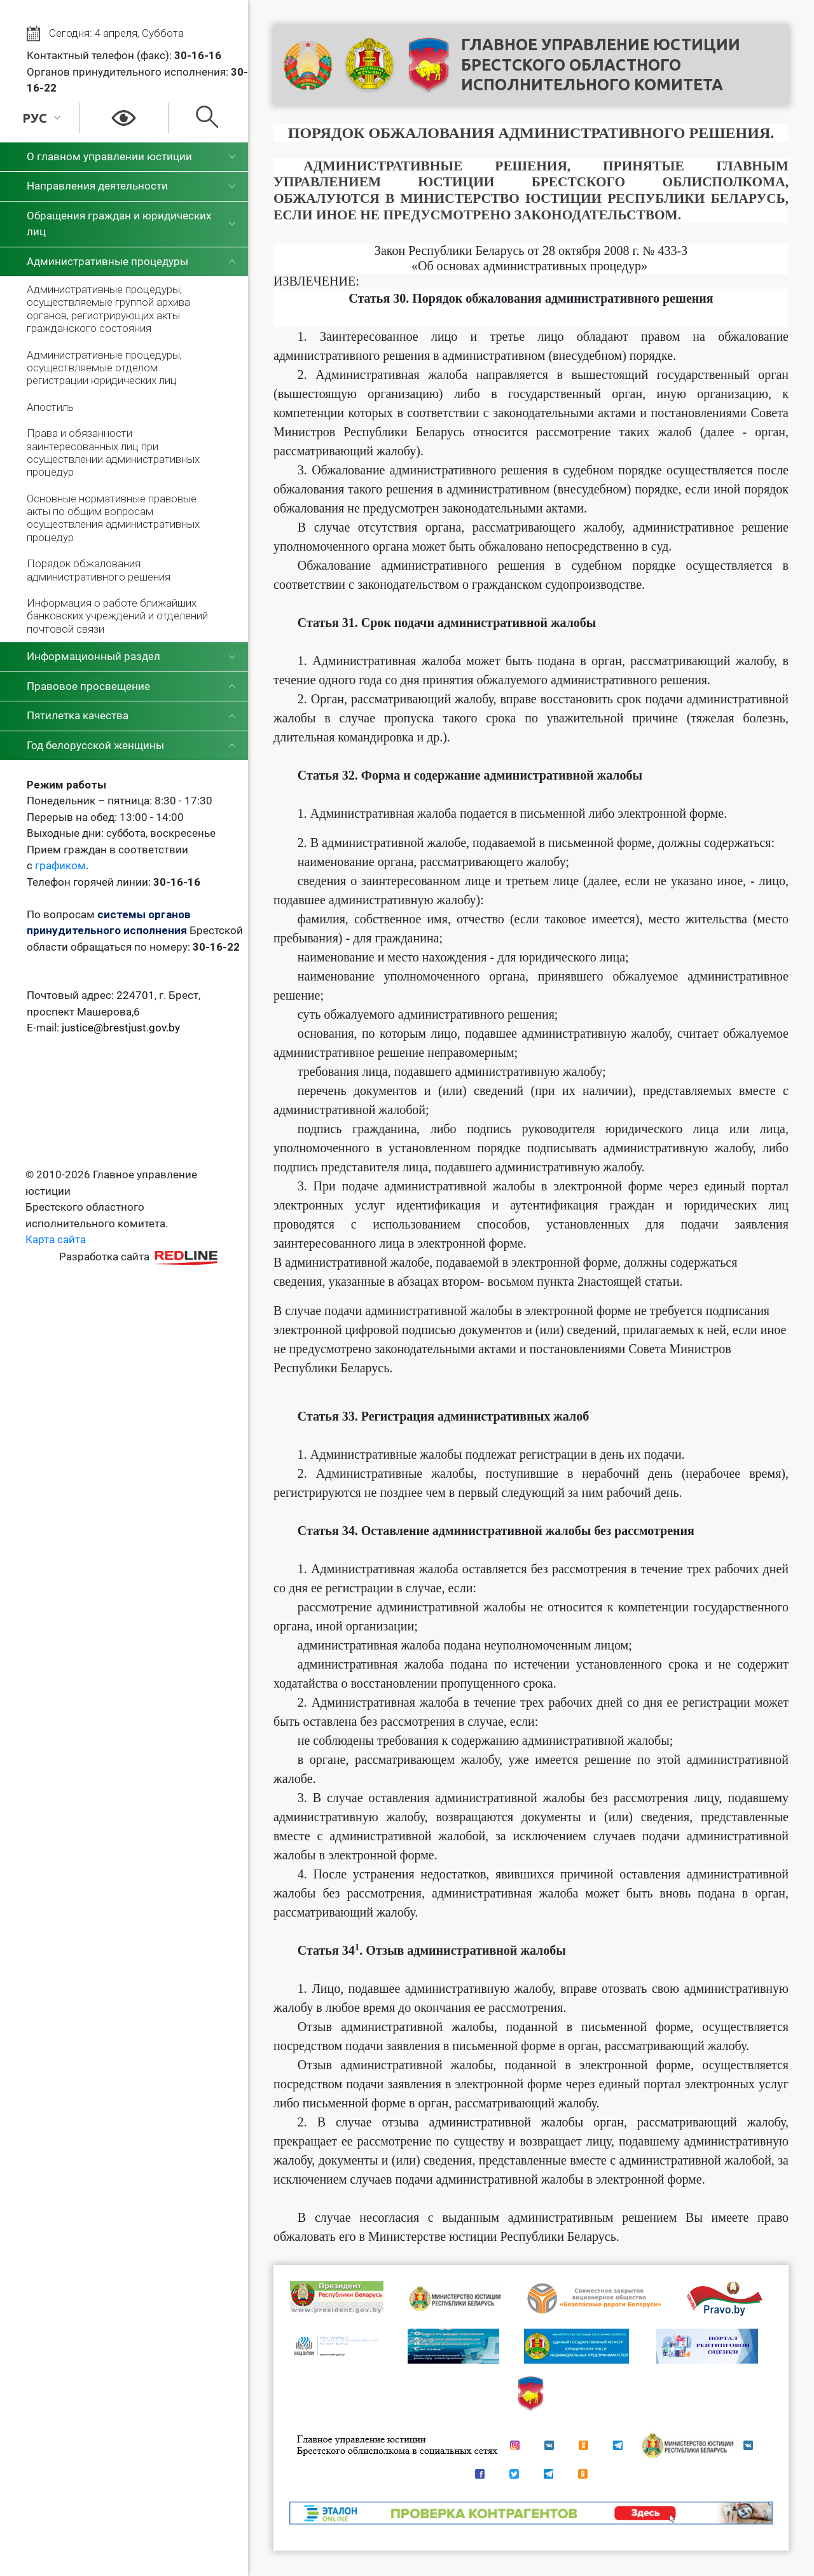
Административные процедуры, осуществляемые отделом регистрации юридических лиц (104, 367)
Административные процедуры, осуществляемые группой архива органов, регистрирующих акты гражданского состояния (108, 308)
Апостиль (50, 407)
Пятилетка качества (77, 715)
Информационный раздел (93, 656)
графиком (60, 865)
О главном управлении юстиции (109, 156)
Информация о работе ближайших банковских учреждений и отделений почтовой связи (117, 615)
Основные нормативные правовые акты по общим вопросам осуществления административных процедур (113, 518)
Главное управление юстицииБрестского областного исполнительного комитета (600, 64)
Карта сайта (55, 1239)
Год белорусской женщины (95, 745)
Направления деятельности (97, 185)
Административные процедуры (107, 261)
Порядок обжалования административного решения (98, 569)
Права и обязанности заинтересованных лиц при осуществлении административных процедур (113, 452)
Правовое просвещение (88, 686)
